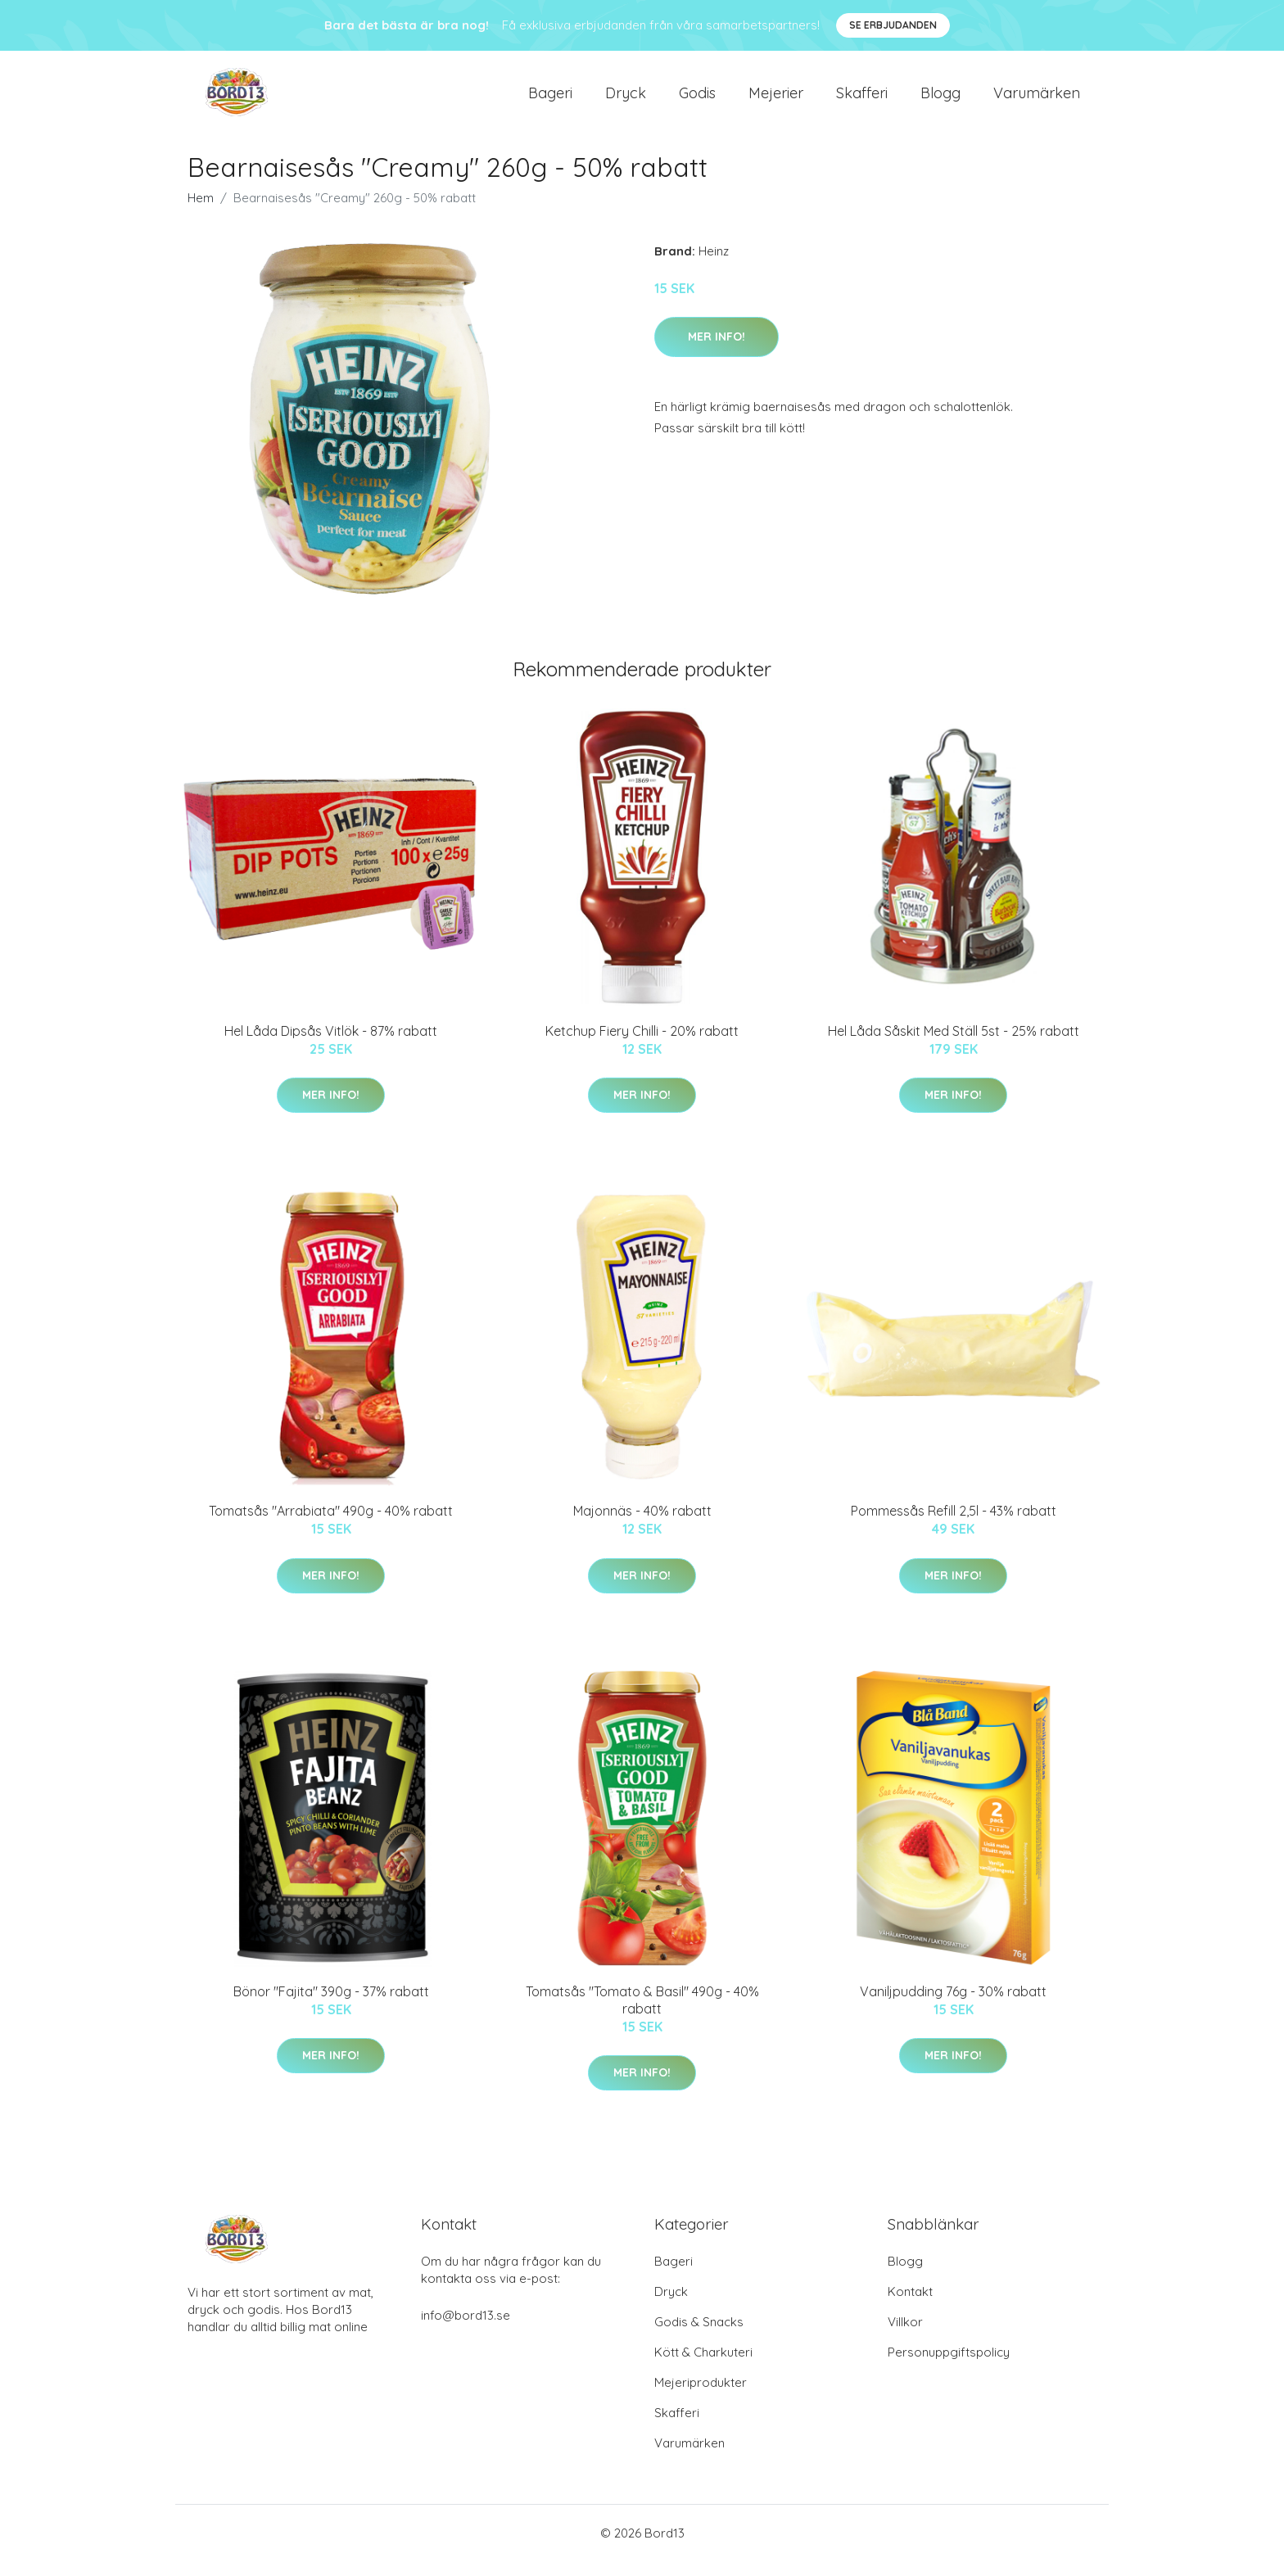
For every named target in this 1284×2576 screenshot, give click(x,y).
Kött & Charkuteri (703, 2367)
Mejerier (775, 99)
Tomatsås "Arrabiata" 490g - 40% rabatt (331, 1524)
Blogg (940, 99)
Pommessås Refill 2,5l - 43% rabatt (953, 1524)
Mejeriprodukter (700, 2397)
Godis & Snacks (699, 2336)
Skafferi (862, 99)
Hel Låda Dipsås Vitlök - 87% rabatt (330, 1045)
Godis (697, 99)
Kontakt (910, 2306)
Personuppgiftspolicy (949, 2367)
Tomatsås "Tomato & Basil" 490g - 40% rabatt (642, 2014)
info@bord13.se (465, 2330)
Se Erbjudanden (893, 25)
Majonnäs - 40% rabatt (642, 1524)
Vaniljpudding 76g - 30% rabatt (953, 2005)
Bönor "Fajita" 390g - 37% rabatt (331, 2005)
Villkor (905, 2336)
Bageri (550, 99)
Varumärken (1036, 99)
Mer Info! (716, 350)
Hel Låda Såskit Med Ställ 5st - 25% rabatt (953, 1045)
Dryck (625, 99)
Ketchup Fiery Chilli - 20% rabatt (642, 1045)
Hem (201, 211)
